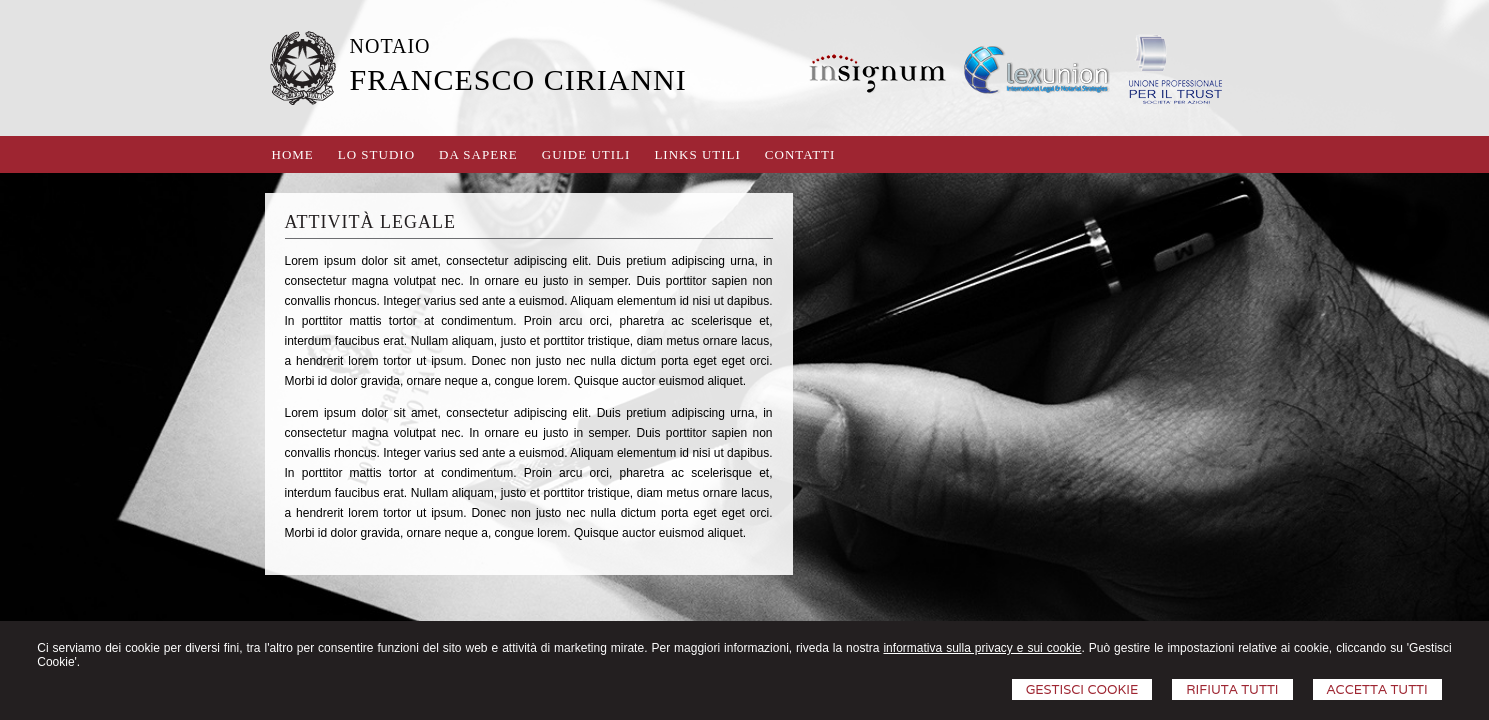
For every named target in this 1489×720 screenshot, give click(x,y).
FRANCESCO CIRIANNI (518, 79)
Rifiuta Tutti (1232, 689)
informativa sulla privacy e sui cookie (982, 648)
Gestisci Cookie (1082, 689)
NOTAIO (390, 46)
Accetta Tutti (1377, 689)
